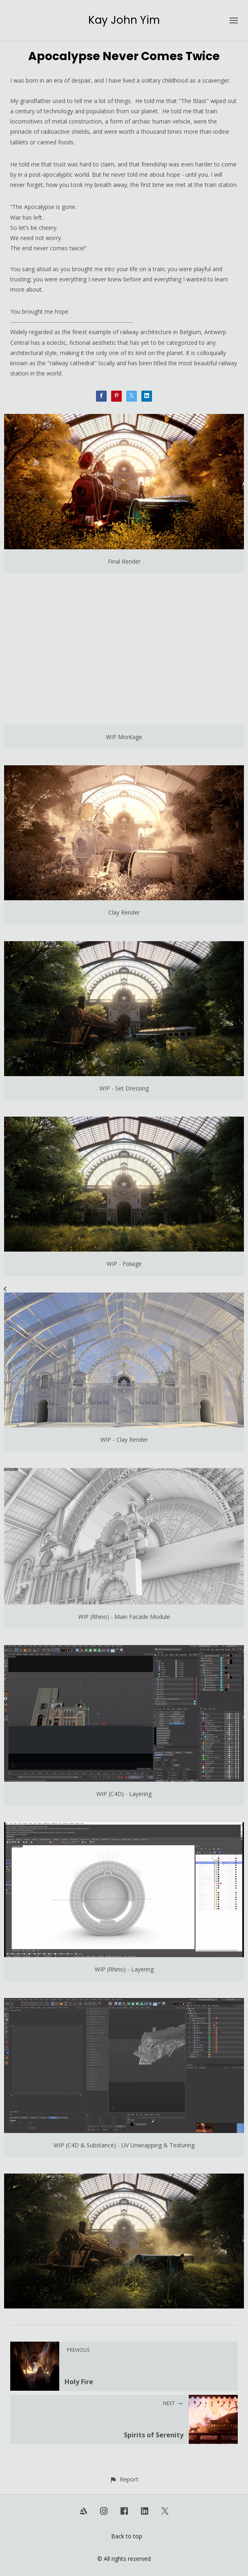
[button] (124, 2479)
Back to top (126, 2536)
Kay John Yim (124, 20)
